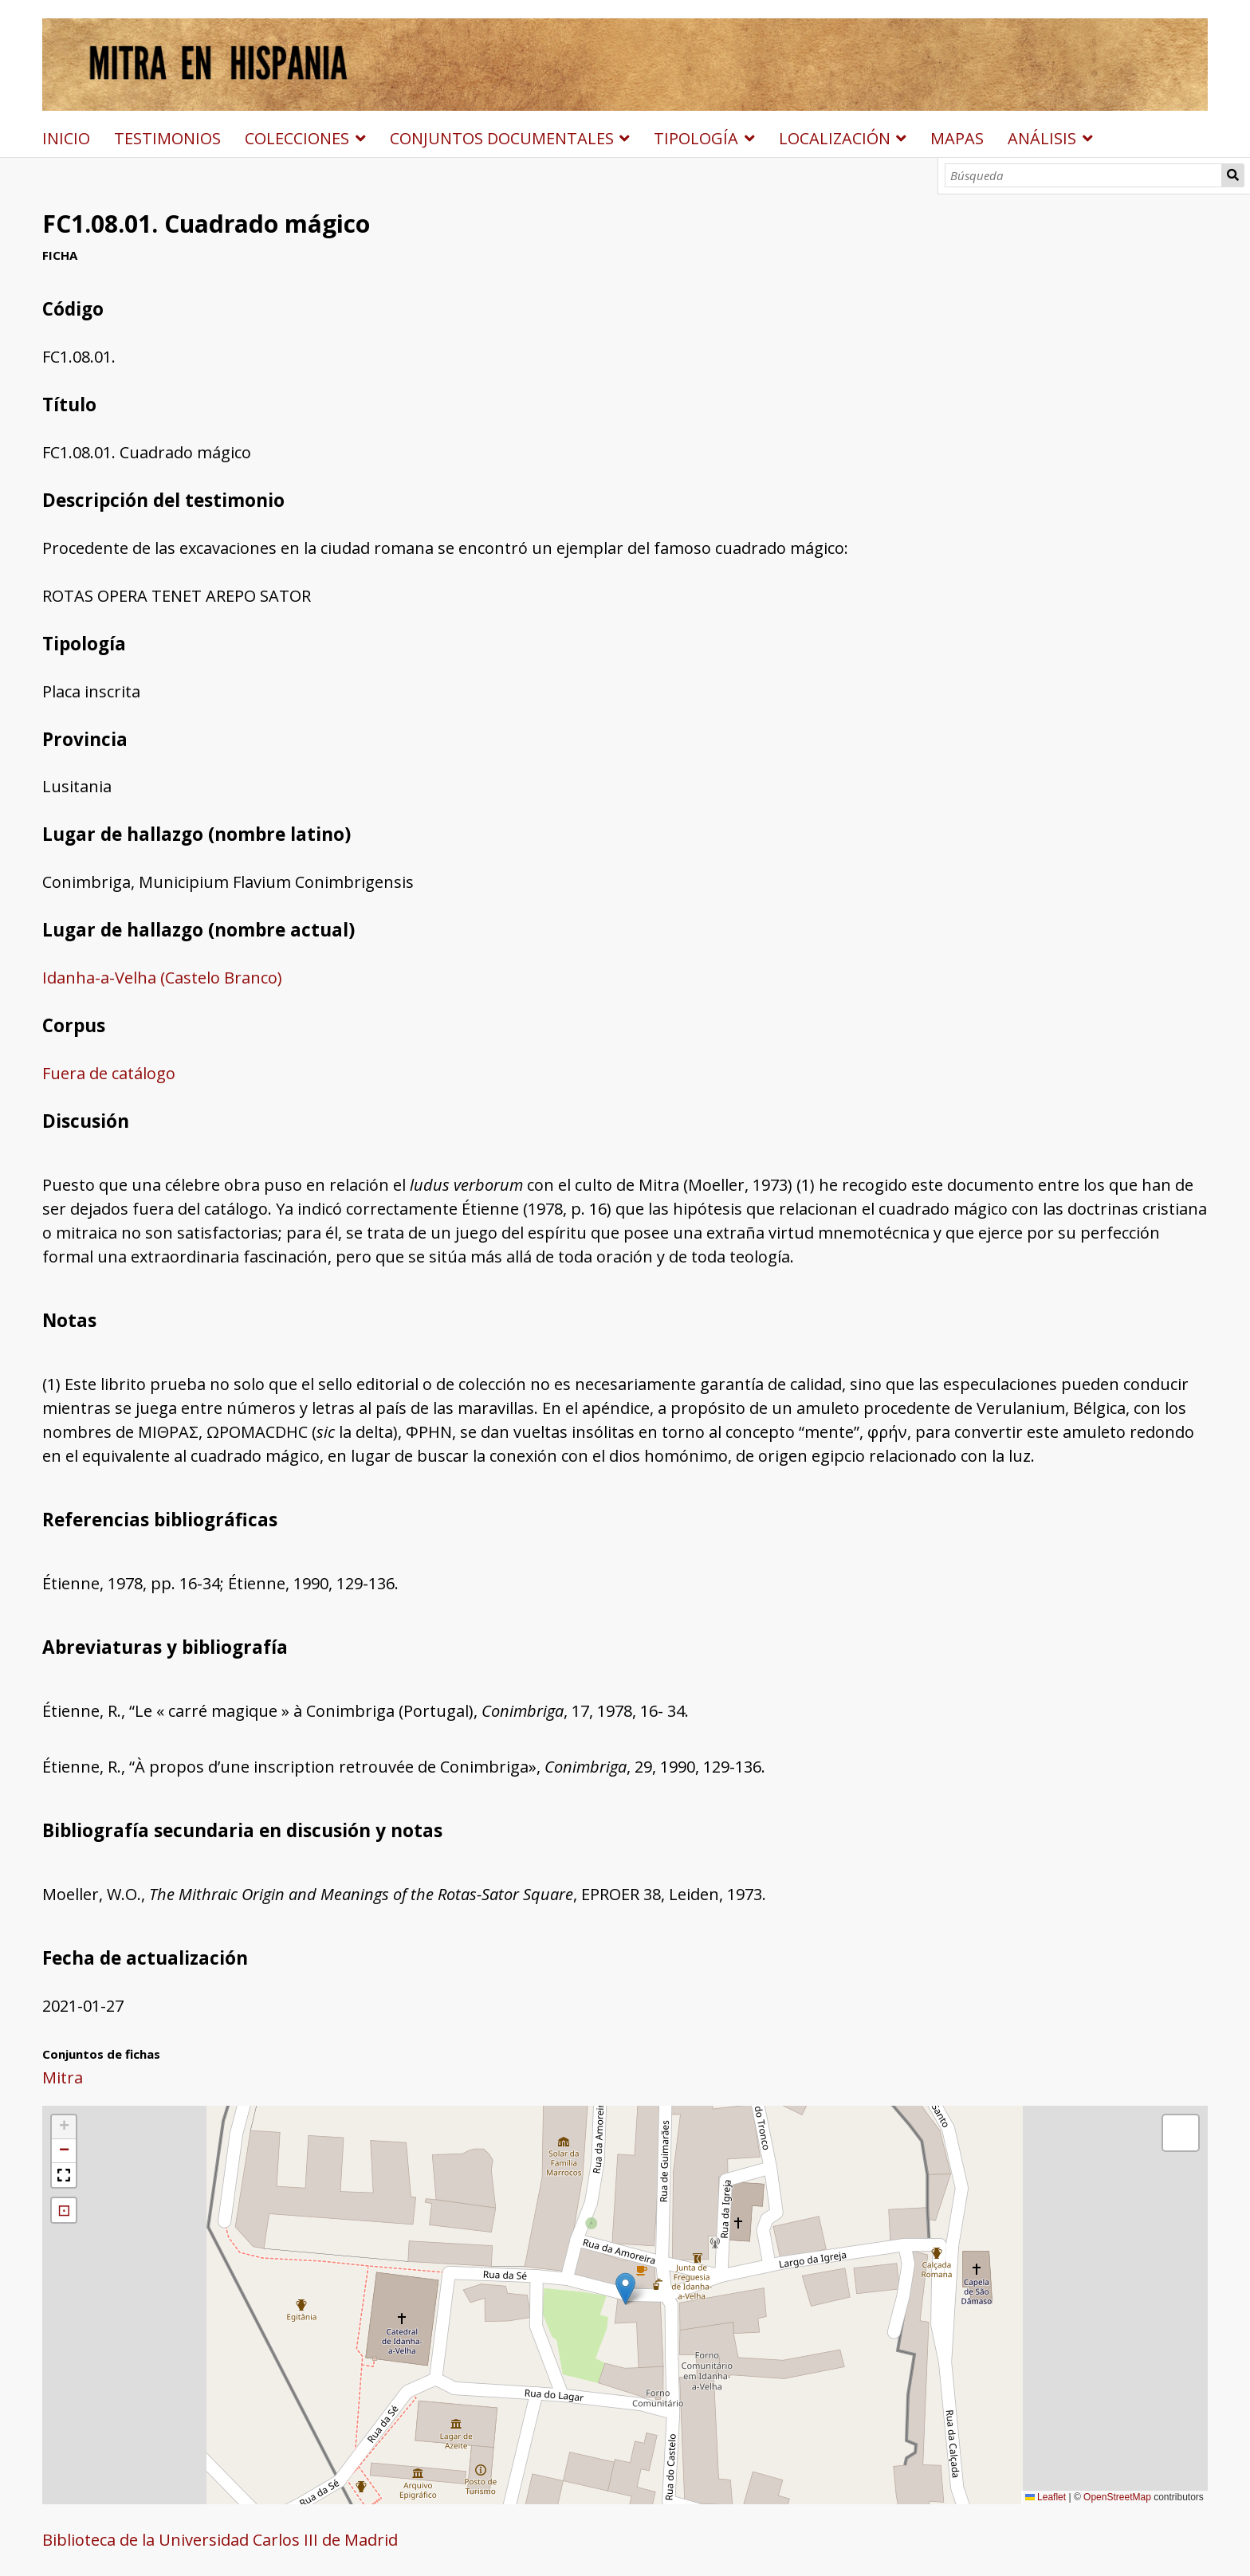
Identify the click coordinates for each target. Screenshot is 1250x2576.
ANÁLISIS (1042, 138)
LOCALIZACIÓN (834, 138)
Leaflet (1045, 2497)
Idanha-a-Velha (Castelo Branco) (162, 977)
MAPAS (957, 138)
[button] (625, 2288)
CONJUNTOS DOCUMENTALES (502, 138)
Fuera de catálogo (108, 1073)
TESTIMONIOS (167, 138)
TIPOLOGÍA (696, 138)
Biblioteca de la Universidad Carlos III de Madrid (220, 2539)
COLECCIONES (297, 138)
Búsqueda (1233, 175)
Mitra (62, 2077)
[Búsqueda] (1083, 175)
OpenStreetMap (1117, 2497)
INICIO (66, 138)
